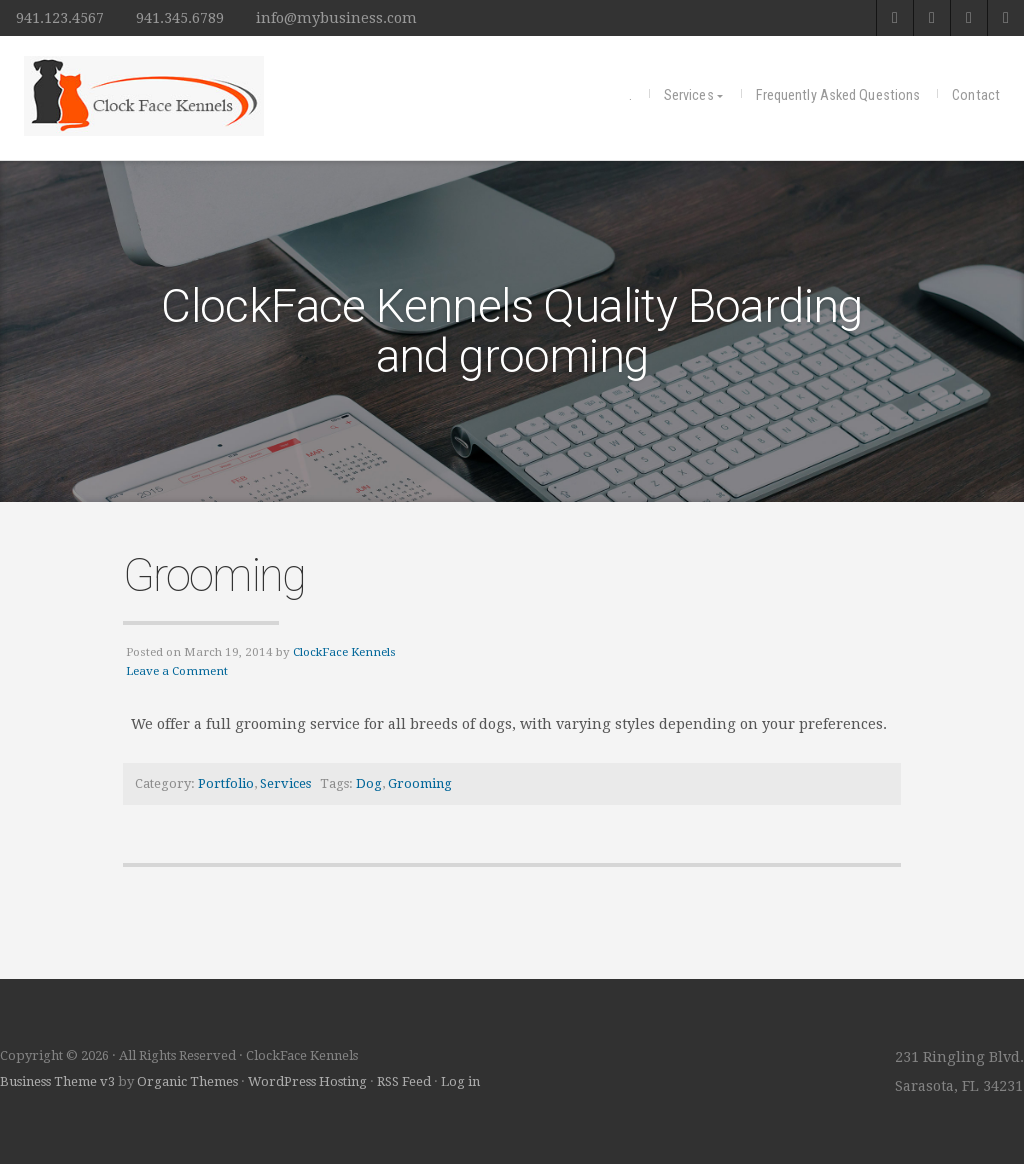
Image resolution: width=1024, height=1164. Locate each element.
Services (689, 95)
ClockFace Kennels (344, 652)
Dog (369, 783)
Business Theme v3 (57, 1081)
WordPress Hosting (307, 1081)
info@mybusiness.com (336, 18)
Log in (460, 1081)
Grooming (214, 575)
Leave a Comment (177, 671)
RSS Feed (404, 1081)
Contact (976, 95)
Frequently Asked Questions (838, 95)
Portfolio (226, 783)
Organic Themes (187, 1081)
